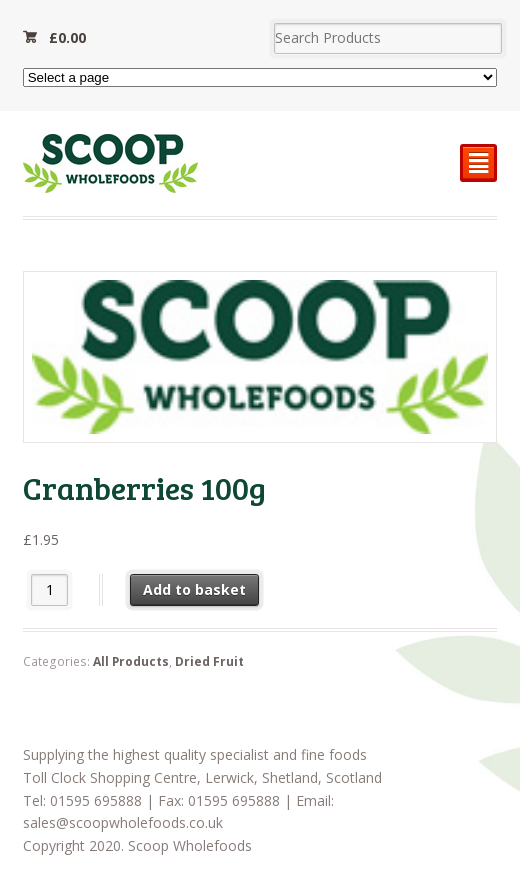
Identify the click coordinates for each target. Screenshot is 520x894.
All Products (131, 661)
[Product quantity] (49, 589)
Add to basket (194, 589)
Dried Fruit (209, 661)
